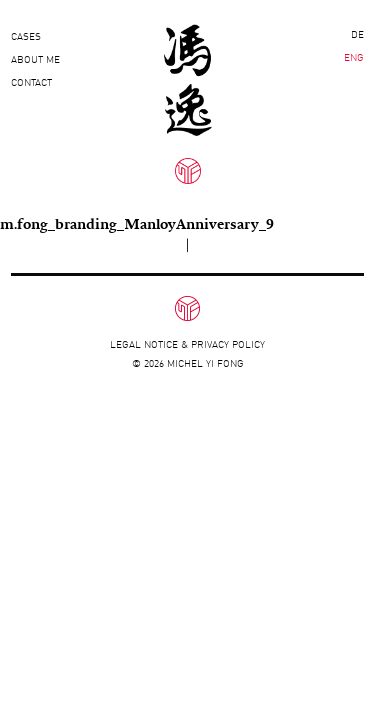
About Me (35, 59)
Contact (31, 82)
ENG (354, 57)
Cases (26, 36)
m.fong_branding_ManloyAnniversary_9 (137, 223)
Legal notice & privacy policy (187, 344)
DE (357, 34)
